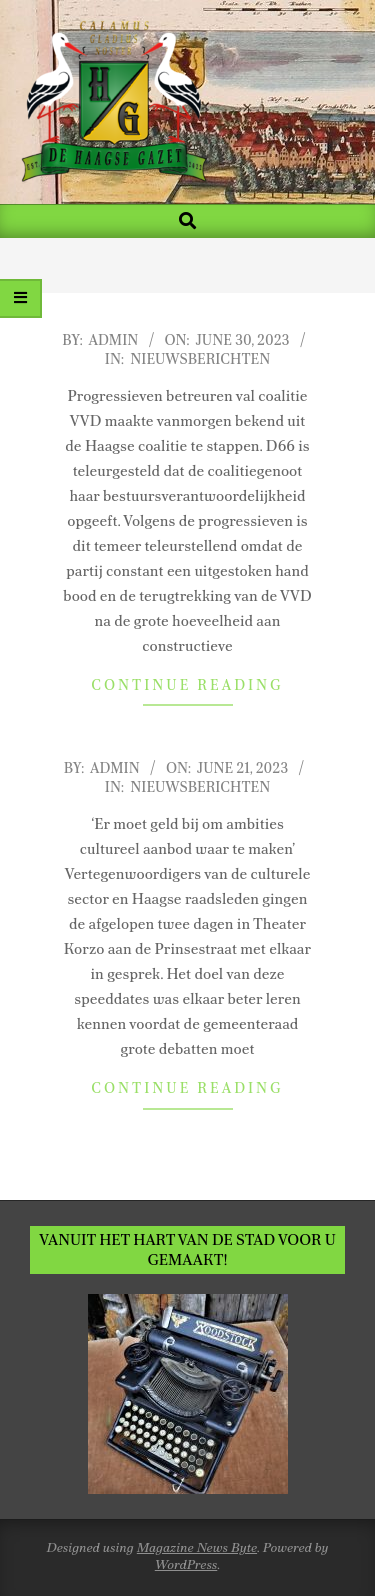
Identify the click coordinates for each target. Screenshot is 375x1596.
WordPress (186, 1564)
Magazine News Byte (197, 1547)
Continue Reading (187, 685)
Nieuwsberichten (200, 359)
